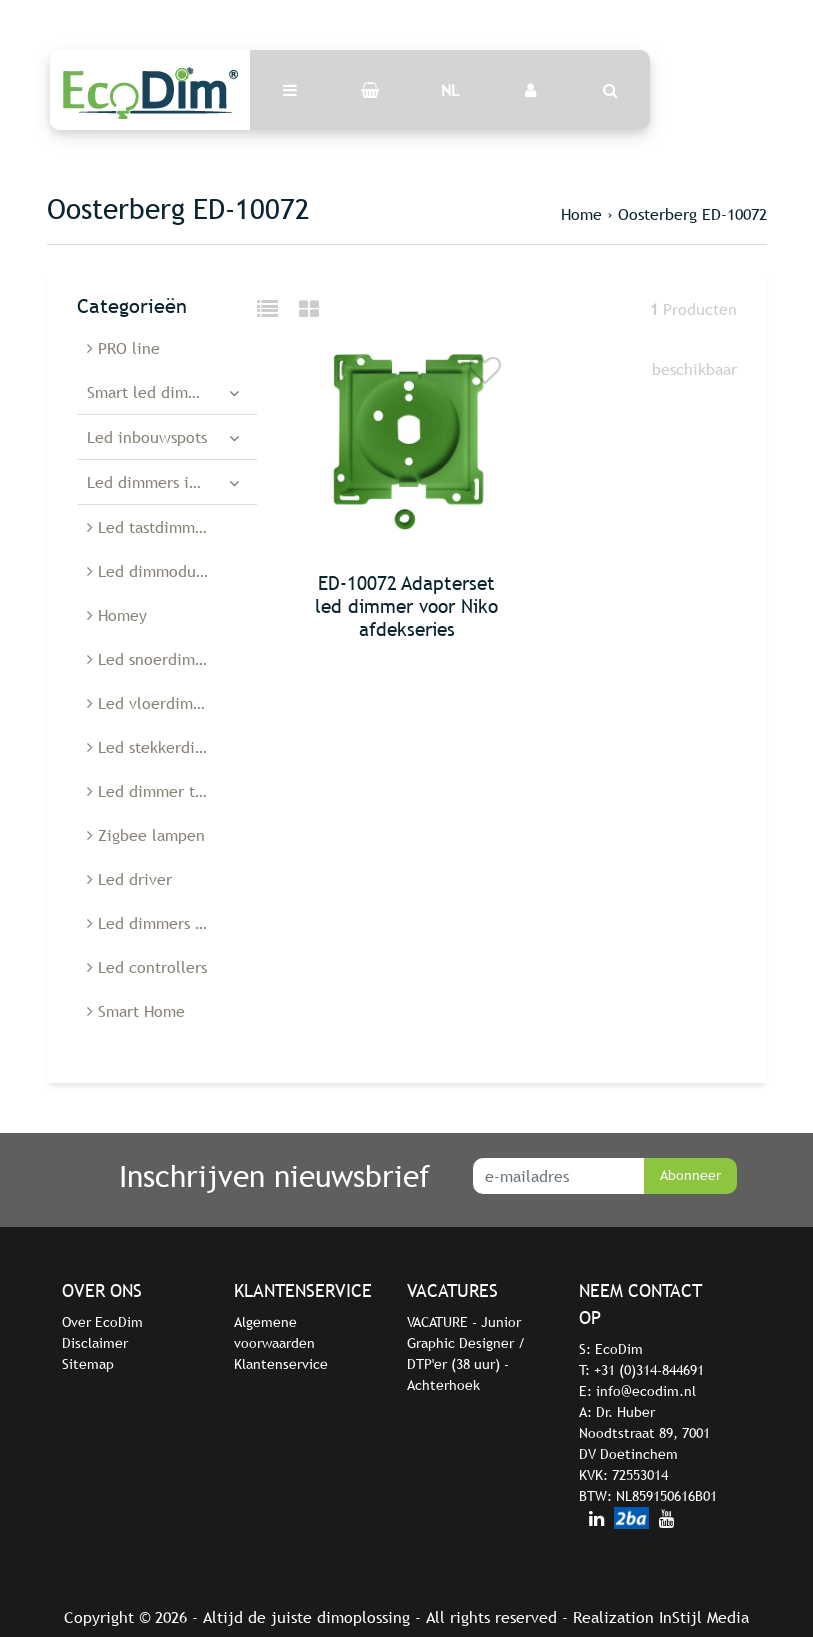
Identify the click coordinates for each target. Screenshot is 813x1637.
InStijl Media (704, 1617)
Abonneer (690, 1175)
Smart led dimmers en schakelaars (172, 392)
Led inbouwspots (147, 437)
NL (450, 90)
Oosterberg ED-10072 (692, 214)
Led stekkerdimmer (161, 747)
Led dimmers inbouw (162, 482)
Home (581, 214)
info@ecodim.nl (646, 1391)
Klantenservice (281, 1364)
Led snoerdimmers (158, 659)
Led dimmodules (151, 571)
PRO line (123, 348)
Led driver (129, 879)
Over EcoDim (102, 1322)
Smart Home (136, 1011)
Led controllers (147, 967)
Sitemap (88, 1364)
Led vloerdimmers (157, 703)
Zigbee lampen (146, 835)
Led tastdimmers (151, 527)
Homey (117, 615)
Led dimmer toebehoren (172, 791)
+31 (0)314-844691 (649, 1370)
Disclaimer (95, 1343)
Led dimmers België (163, 923)
